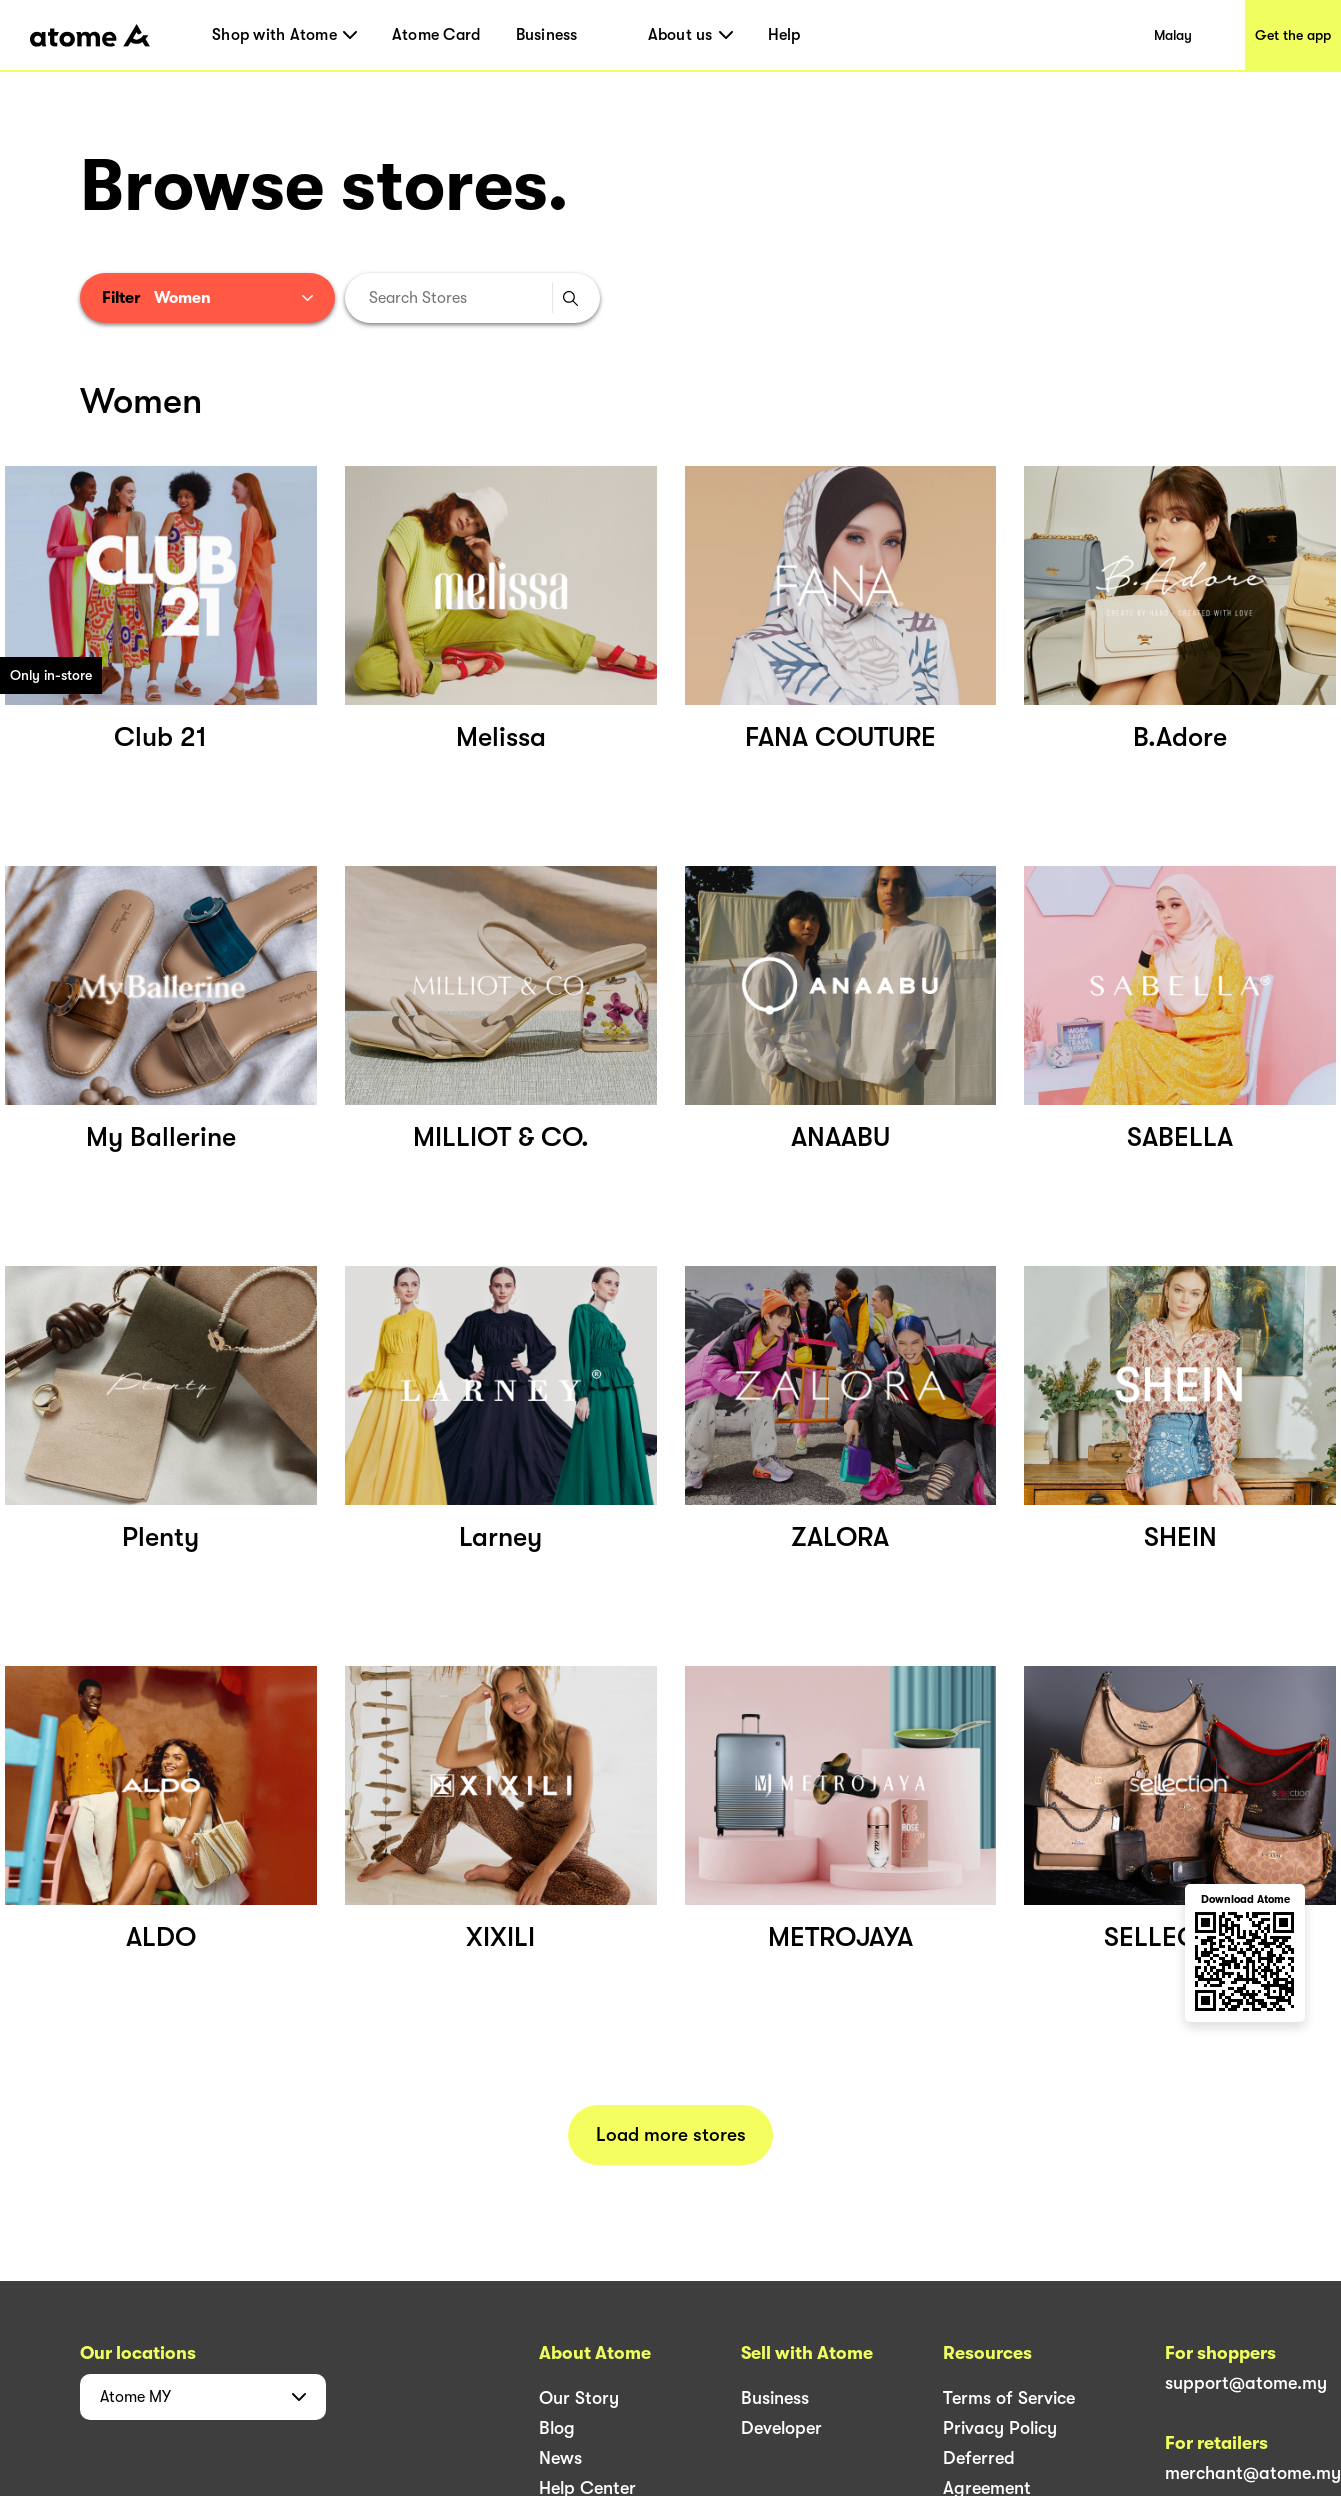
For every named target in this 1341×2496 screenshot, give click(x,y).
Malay (1173, 35)
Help (784, 35)
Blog (557, 2428)
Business (547, 35)
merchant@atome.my (1253, 2473)
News (560, 2458)
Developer (781, 2428)
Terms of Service (1009, 2398)
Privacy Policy (1000, 2428)
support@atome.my (1246, 2383)
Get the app (1293, 35)
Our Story (579, 2398)
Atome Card (436, 35)
